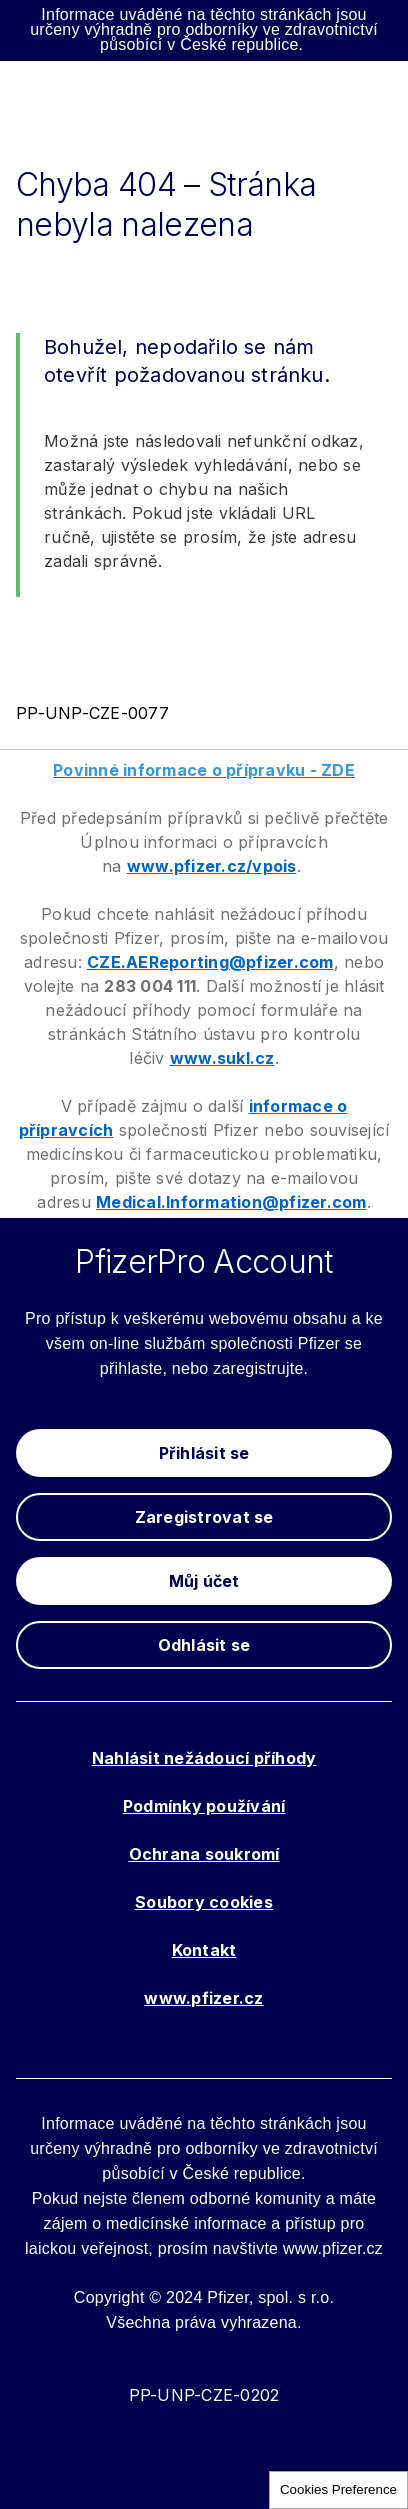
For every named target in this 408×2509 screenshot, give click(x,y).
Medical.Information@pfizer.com (231, 1202)
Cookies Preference (338, 2489)
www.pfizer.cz (203, 1998)
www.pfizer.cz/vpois (212, 866)
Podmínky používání (204, 1806)
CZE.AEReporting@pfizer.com (210, 962)
